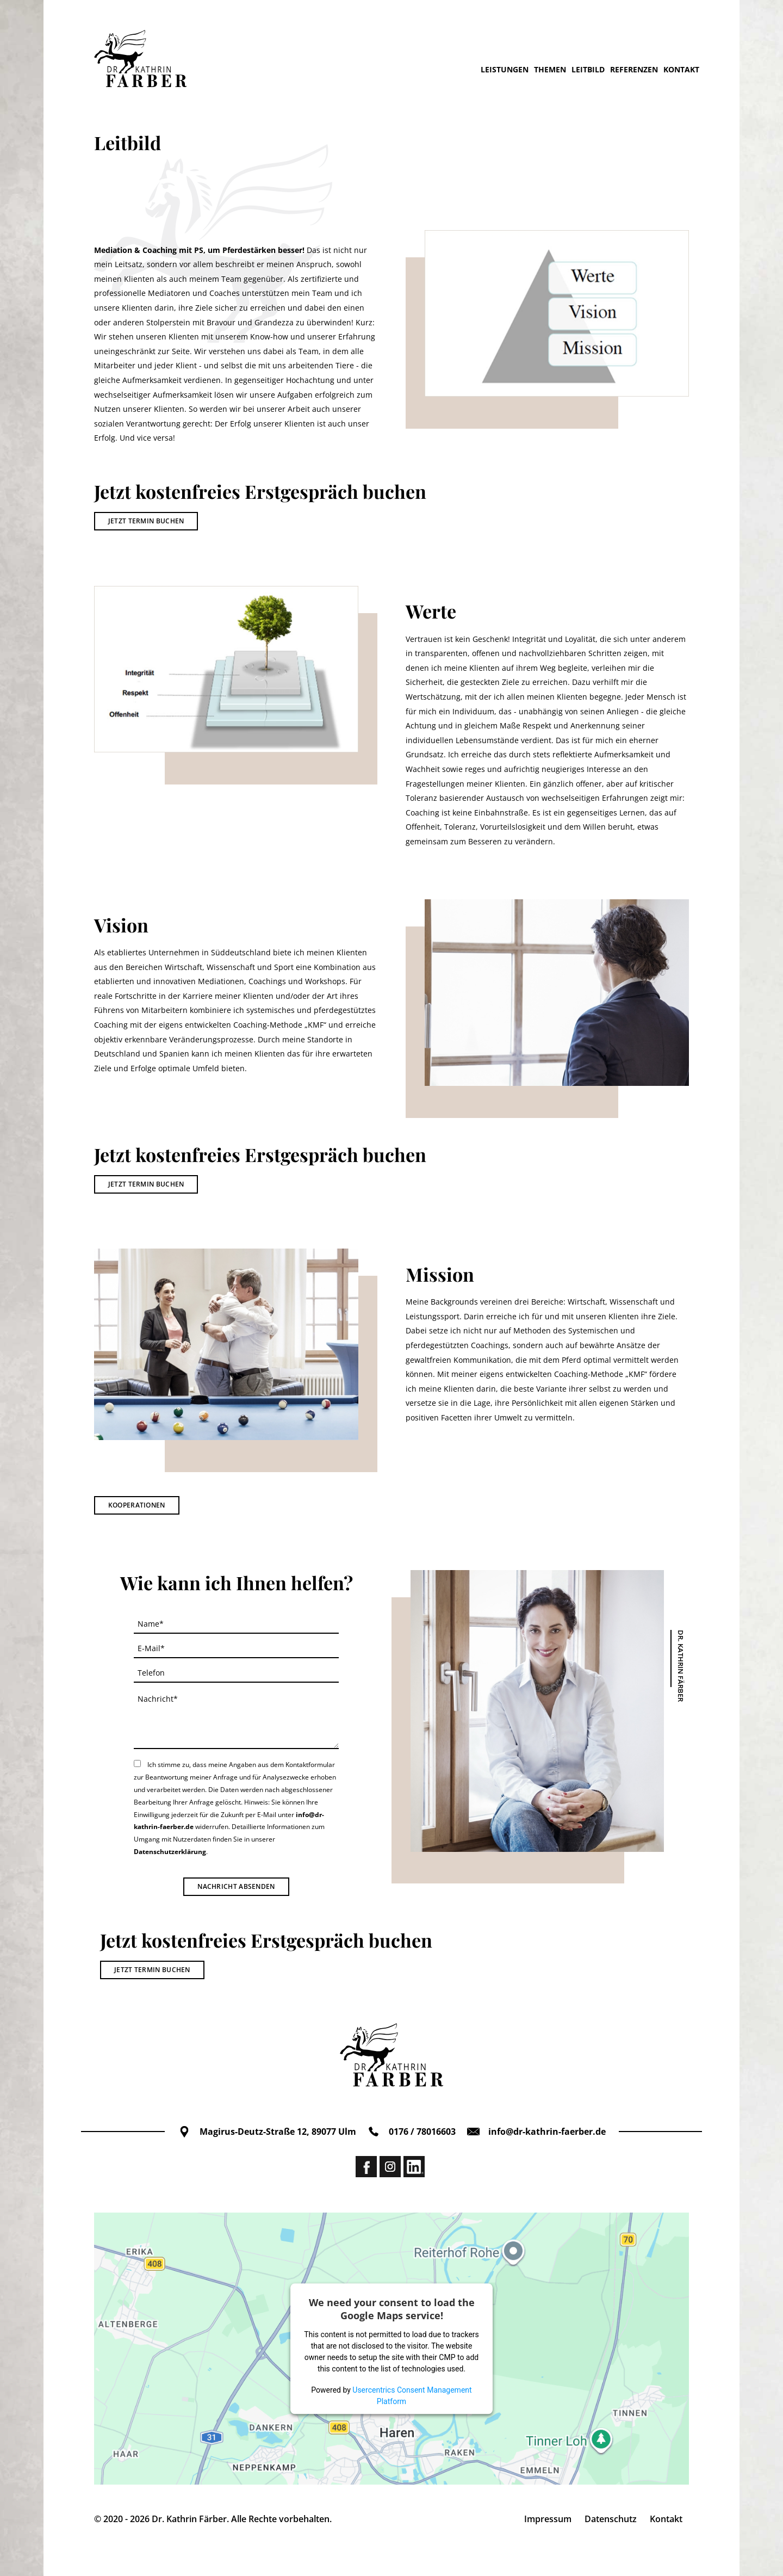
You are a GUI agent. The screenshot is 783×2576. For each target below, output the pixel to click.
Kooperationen (136, 1505)
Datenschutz (611, 2519)
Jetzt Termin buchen (146, 521)
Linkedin (414, 2166)
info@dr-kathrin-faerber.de (536, 2131)
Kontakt (666, 2519)
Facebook (366, 2166)
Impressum (547, 2519)
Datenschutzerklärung (170, 1851)
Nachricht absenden (236, 1886)
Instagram (390, 2166)
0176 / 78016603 (411, 2131)
